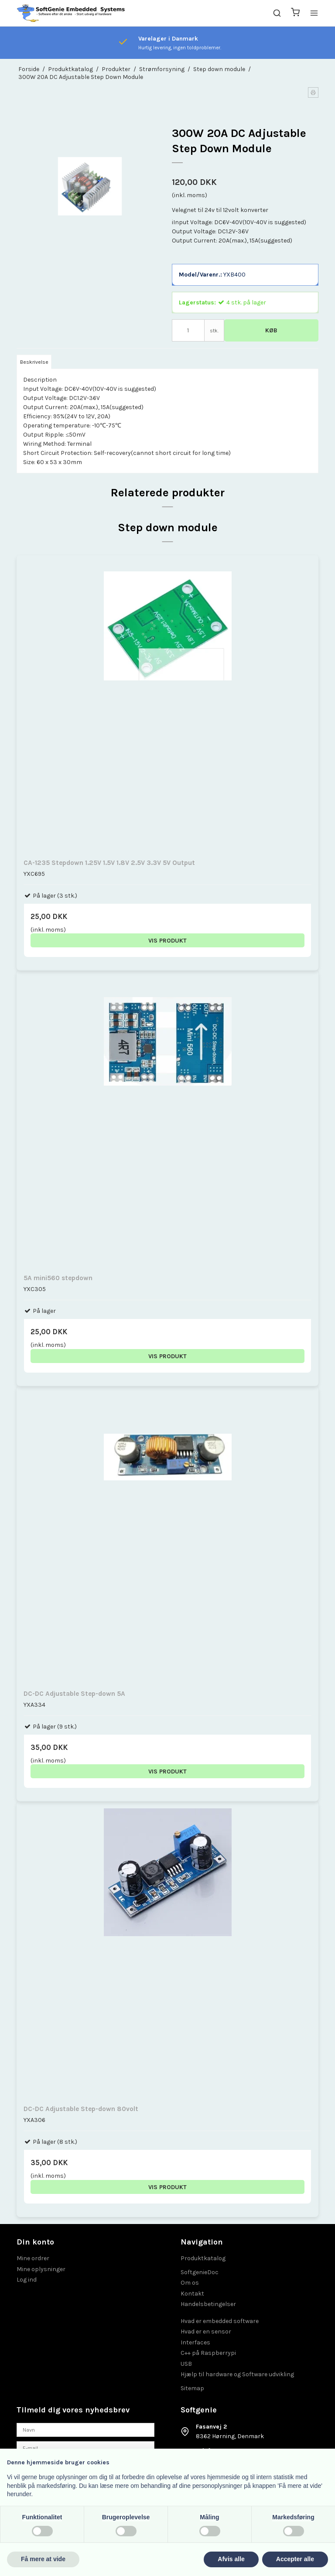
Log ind (27, 2279)
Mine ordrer (33, 2258)
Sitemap (192, 2388)
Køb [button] (271, 330)
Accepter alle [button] (295, 2559)
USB (186, 2364)
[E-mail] (85, 2448)
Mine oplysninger (41, 2269)
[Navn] (85, 2429)
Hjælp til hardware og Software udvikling (237, 2374)
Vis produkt (167, 940)
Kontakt (192, 2293)
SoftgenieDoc (200, 2272)
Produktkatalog (203, 2258)
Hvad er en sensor (206, 2331)
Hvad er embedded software (220, 2321)
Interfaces (195, 2342)
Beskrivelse (34, 362)
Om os (190, 2282)
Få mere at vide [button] (43, 2559)
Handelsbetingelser (208, 2304)
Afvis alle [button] (231, 2559)
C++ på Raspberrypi (208, 2353)
